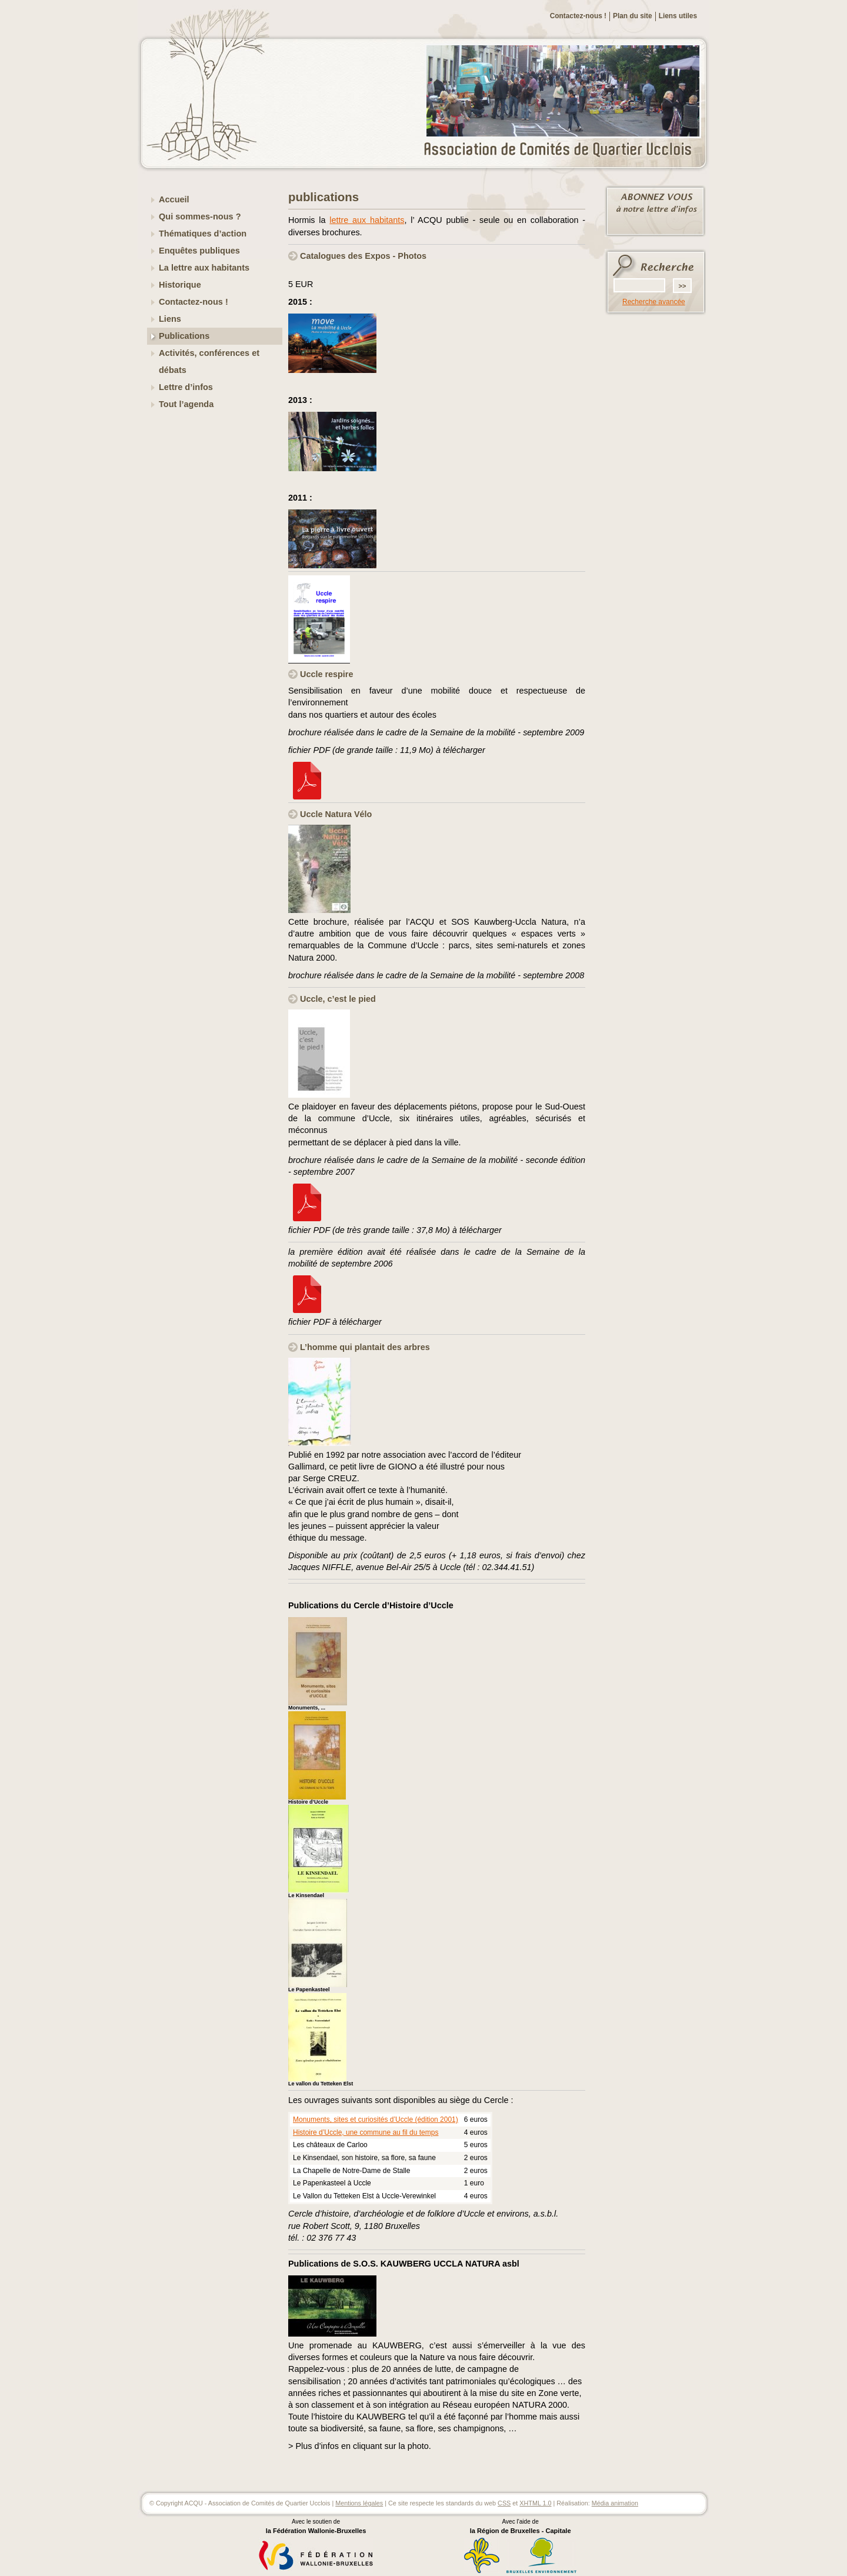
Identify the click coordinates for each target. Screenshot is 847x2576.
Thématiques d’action (202, 233)
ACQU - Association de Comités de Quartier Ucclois (565, 150)
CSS (504, 2503)
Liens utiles (678, 16)
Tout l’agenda (186, 404)
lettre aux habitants (366, 220)
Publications (184, 336)
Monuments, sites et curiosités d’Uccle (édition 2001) (375, 2119)
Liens (170, 319)
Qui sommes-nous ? (200, 216)
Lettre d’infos (186, 387)
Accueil (174, 199)
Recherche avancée (653, 302)
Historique (180, 284)
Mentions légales (359, 2503)
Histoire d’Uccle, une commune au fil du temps (365, 2132)
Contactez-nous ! (578, 16)
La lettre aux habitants (204, 267)
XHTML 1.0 (535, 2503)
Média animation (615, 2503)
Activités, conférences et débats (209, 361)
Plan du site (632, 16)
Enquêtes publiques (199, 250)
